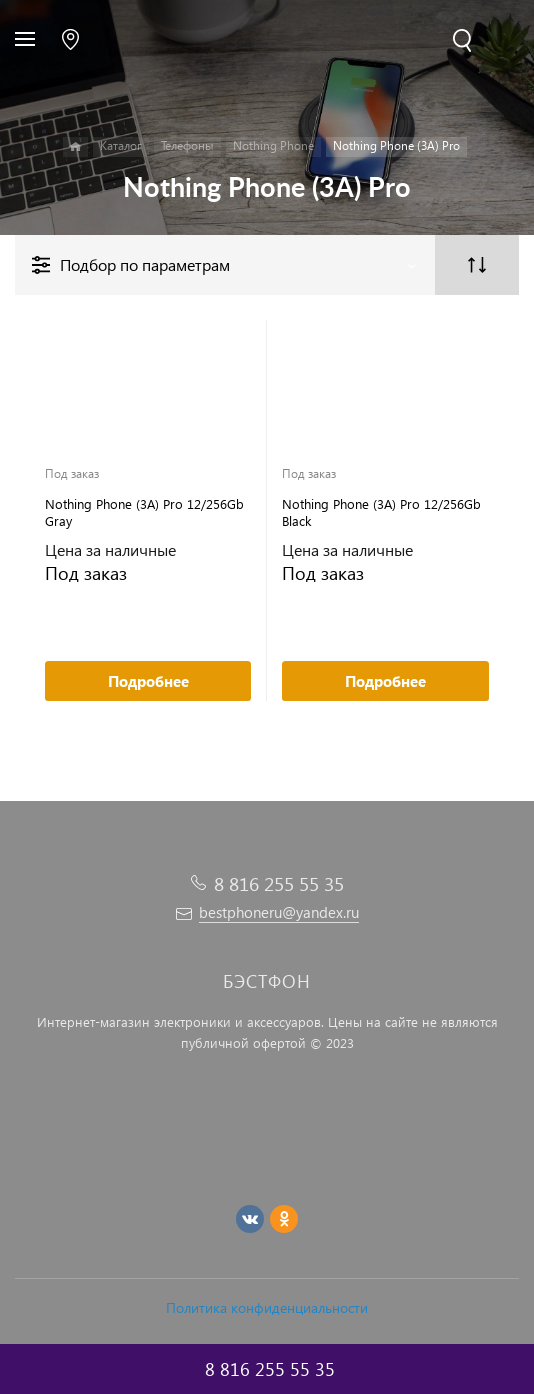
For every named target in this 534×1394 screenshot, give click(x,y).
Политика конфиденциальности (267, 1307)
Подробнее (148, 681)
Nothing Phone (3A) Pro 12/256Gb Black (381, 512)
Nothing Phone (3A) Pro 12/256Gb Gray (144, 512)
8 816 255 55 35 (279, 883)
